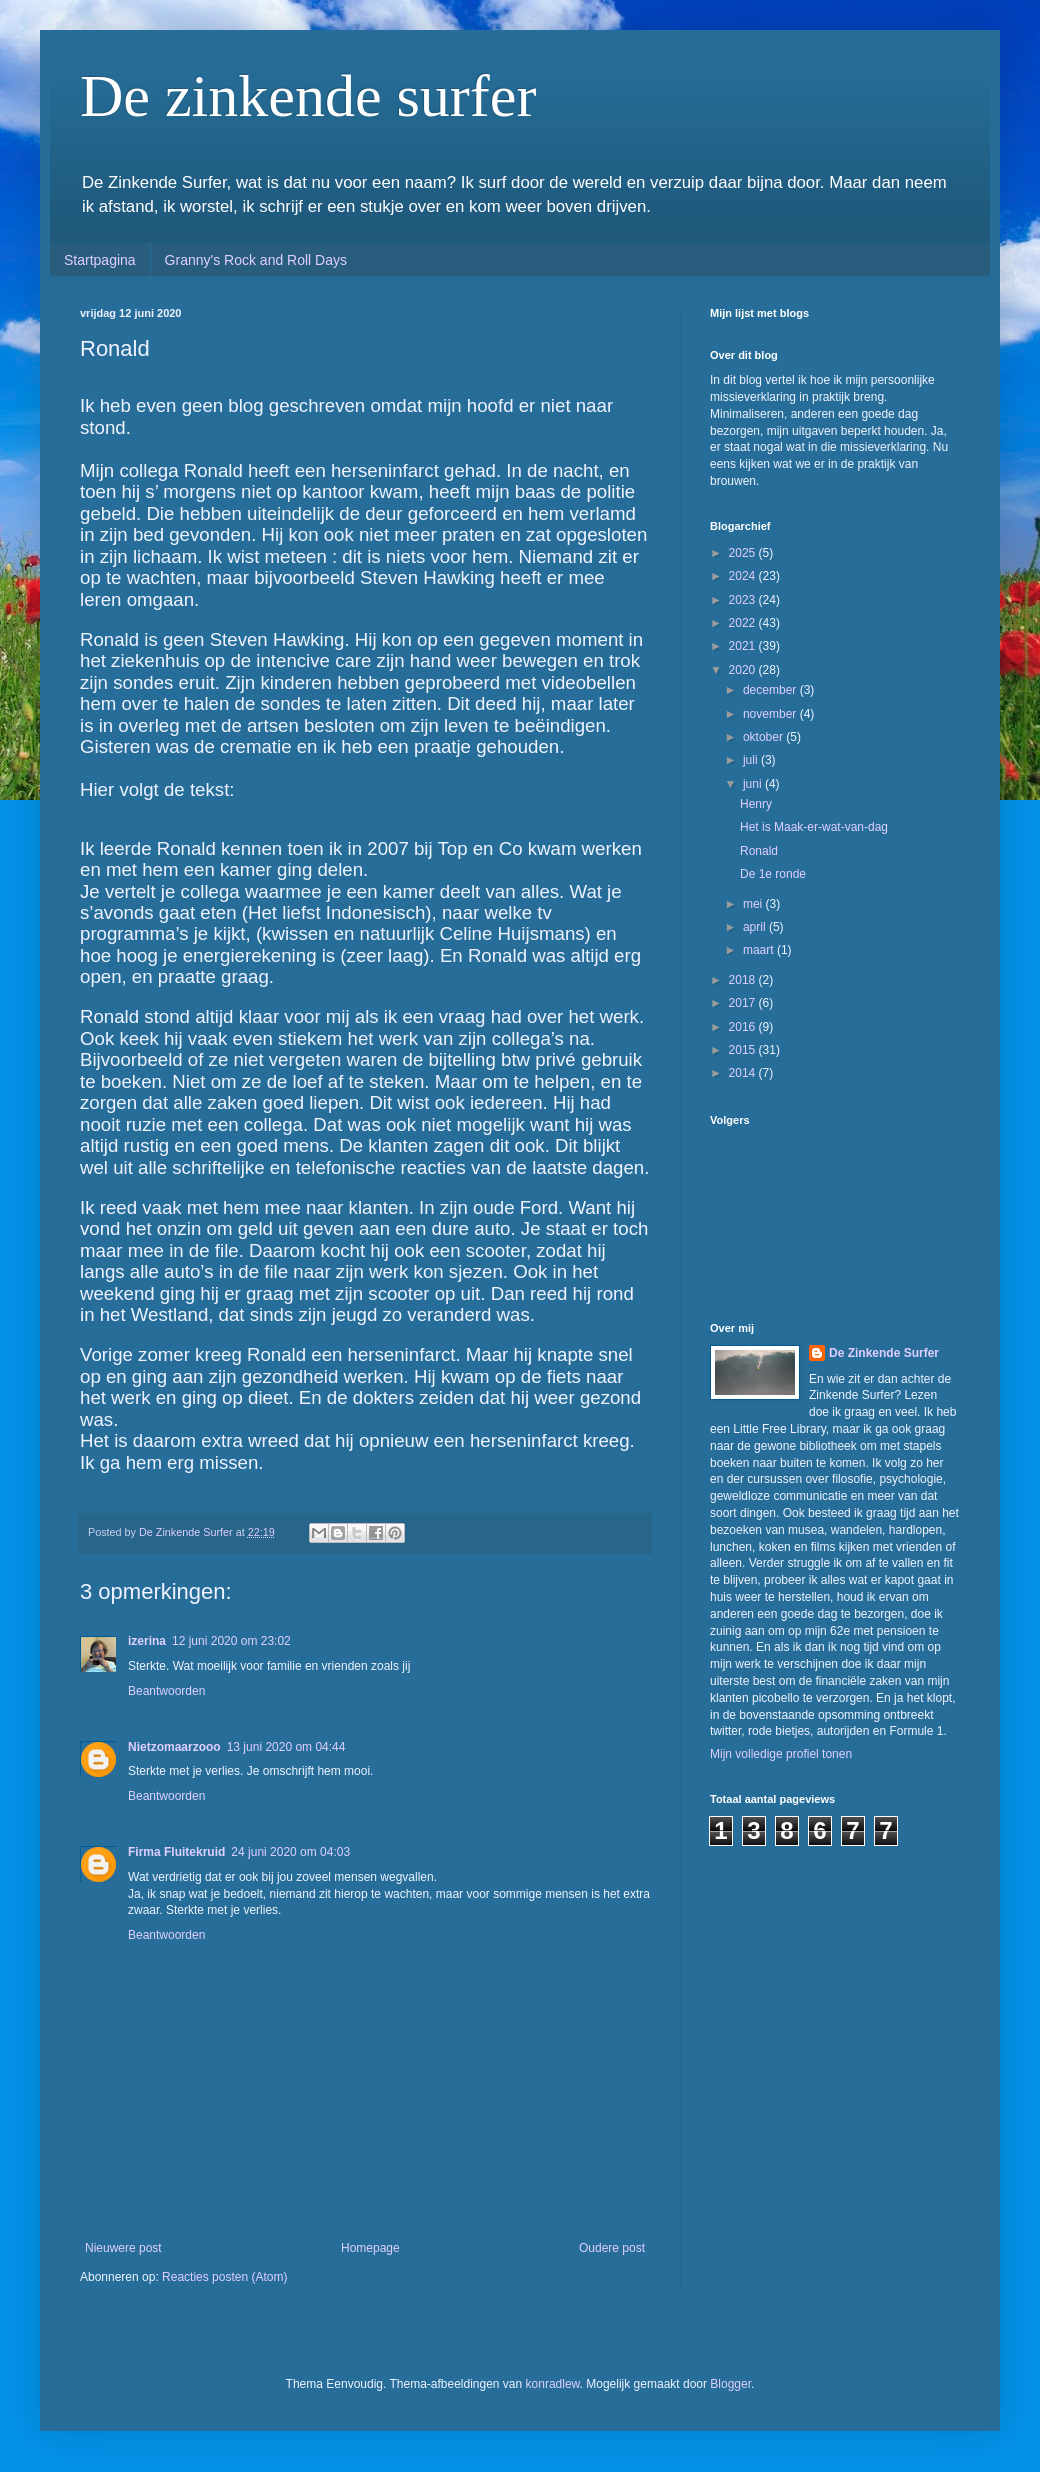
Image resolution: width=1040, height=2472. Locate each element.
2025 (744, 553)
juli (752, 760)
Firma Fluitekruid (176, 1852)
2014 (744, 1073)
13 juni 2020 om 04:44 (286, 1747)
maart (760, 950)
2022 (744, 623)
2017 (744, 1003)
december (771, 690)
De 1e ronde (773, 874)
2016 (744, 1027)
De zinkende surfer (308, 96)
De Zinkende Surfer (884, 1353)
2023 (744, 600)
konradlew (553, 2384)
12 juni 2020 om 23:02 (231, 1641)
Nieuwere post (123, 2248)
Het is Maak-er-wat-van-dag (814, 827)
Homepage (370, 2248)
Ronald (759, 851)
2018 (744, 980)
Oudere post (612, 2248)
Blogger (730, 2384)
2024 (744, 576)
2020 (744, 670)
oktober (764, 737)
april (756, 927)
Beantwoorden (166, 1691)
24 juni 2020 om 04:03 (290, 1852)
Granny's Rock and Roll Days (256, 260)
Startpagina (100, 260)
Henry (756, 804)
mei (754, 904)
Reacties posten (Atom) (224, 2277)
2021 (744, 646)
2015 (744, 1050)
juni (754, 784)
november (771, 714)
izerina (147, 1641)
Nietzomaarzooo (174, 1747)
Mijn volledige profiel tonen (781, 1754)
